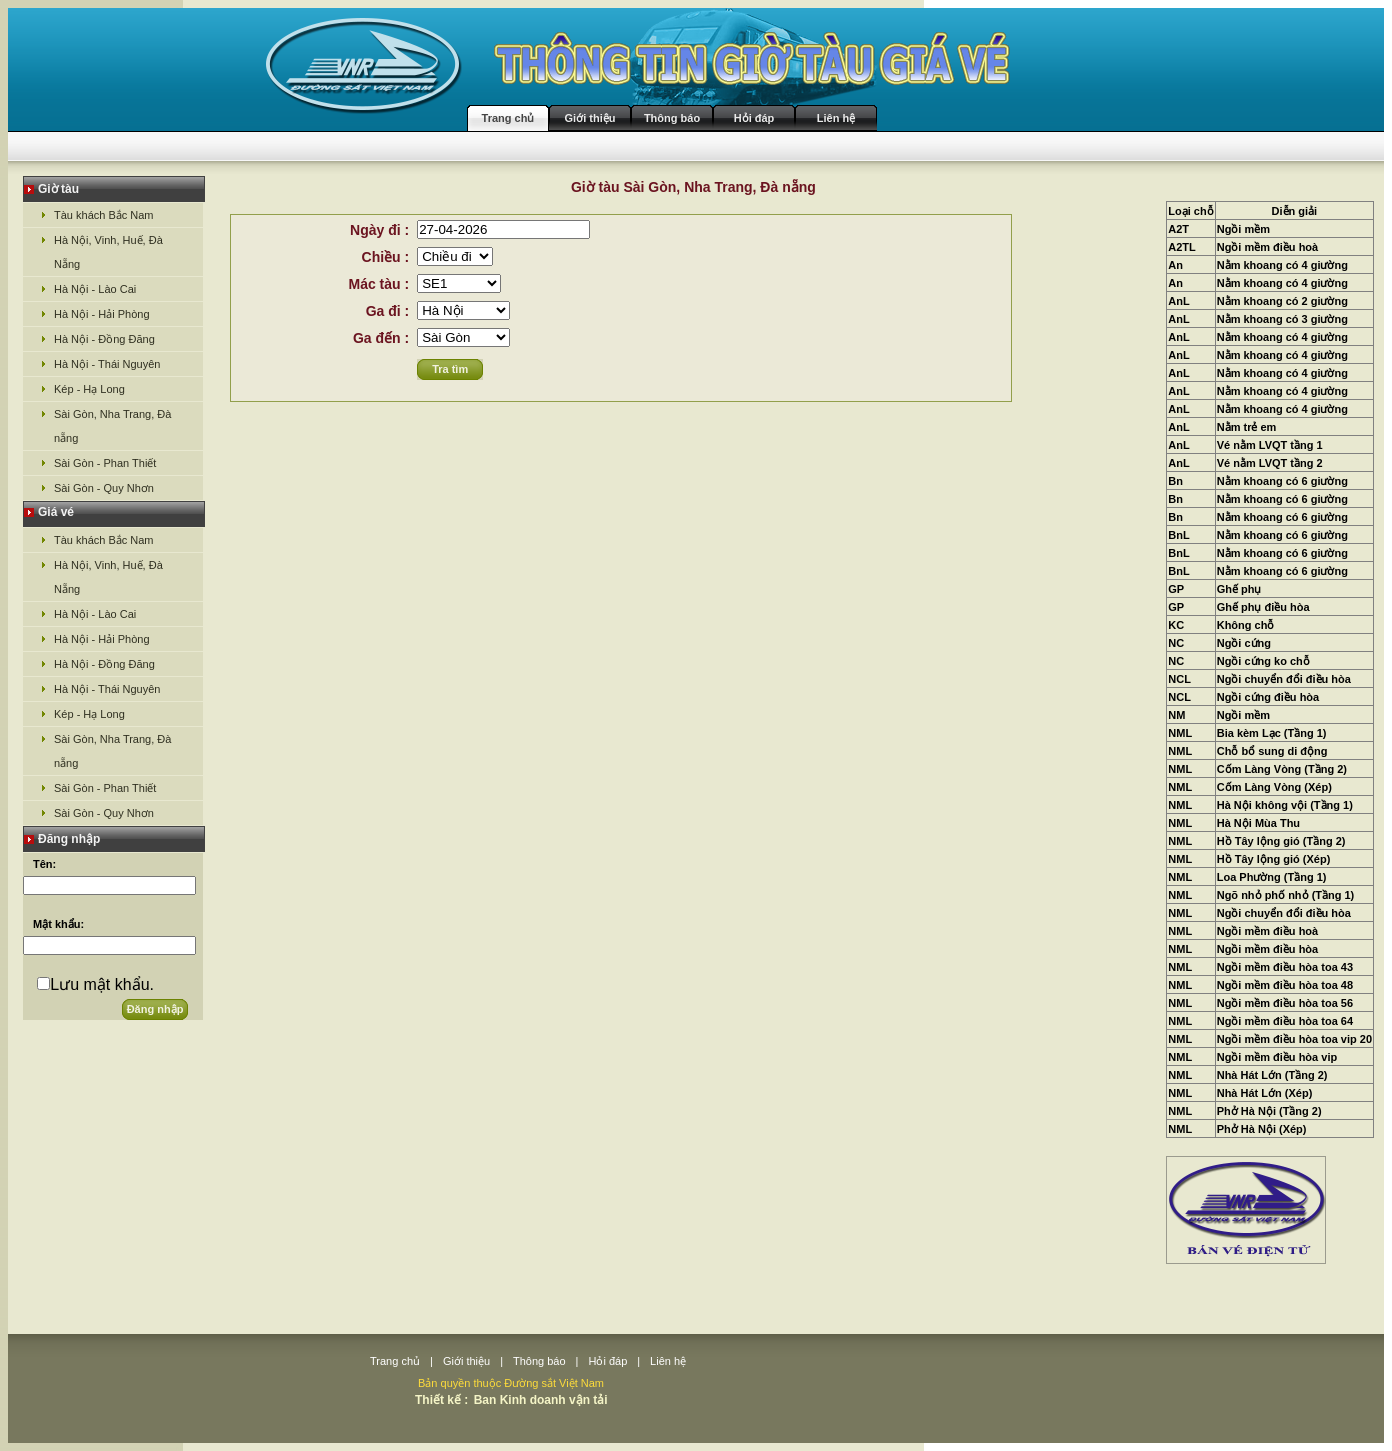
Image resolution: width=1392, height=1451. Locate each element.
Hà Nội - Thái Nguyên (107, 364)
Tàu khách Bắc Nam (104, 215)
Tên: (44, 864)
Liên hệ (836, 118)
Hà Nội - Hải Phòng (102, 314)
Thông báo (672, 118)
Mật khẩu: (58, 924)
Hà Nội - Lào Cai (95, 289)
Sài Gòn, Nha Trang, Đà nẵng (112, 426)
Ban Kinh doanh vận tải (541, 1400)
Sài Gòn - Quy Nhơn (104, 488)
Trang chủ (508, 118)
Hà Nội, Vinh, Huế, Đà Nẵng (108, 252)
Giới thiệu (590, 118)
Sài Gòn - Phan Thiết (105, 463)
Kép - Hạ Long (89, 389)
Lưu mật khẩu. (102, 984)
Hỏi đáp (754, 118)
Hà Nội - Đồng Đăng (104, 339)
